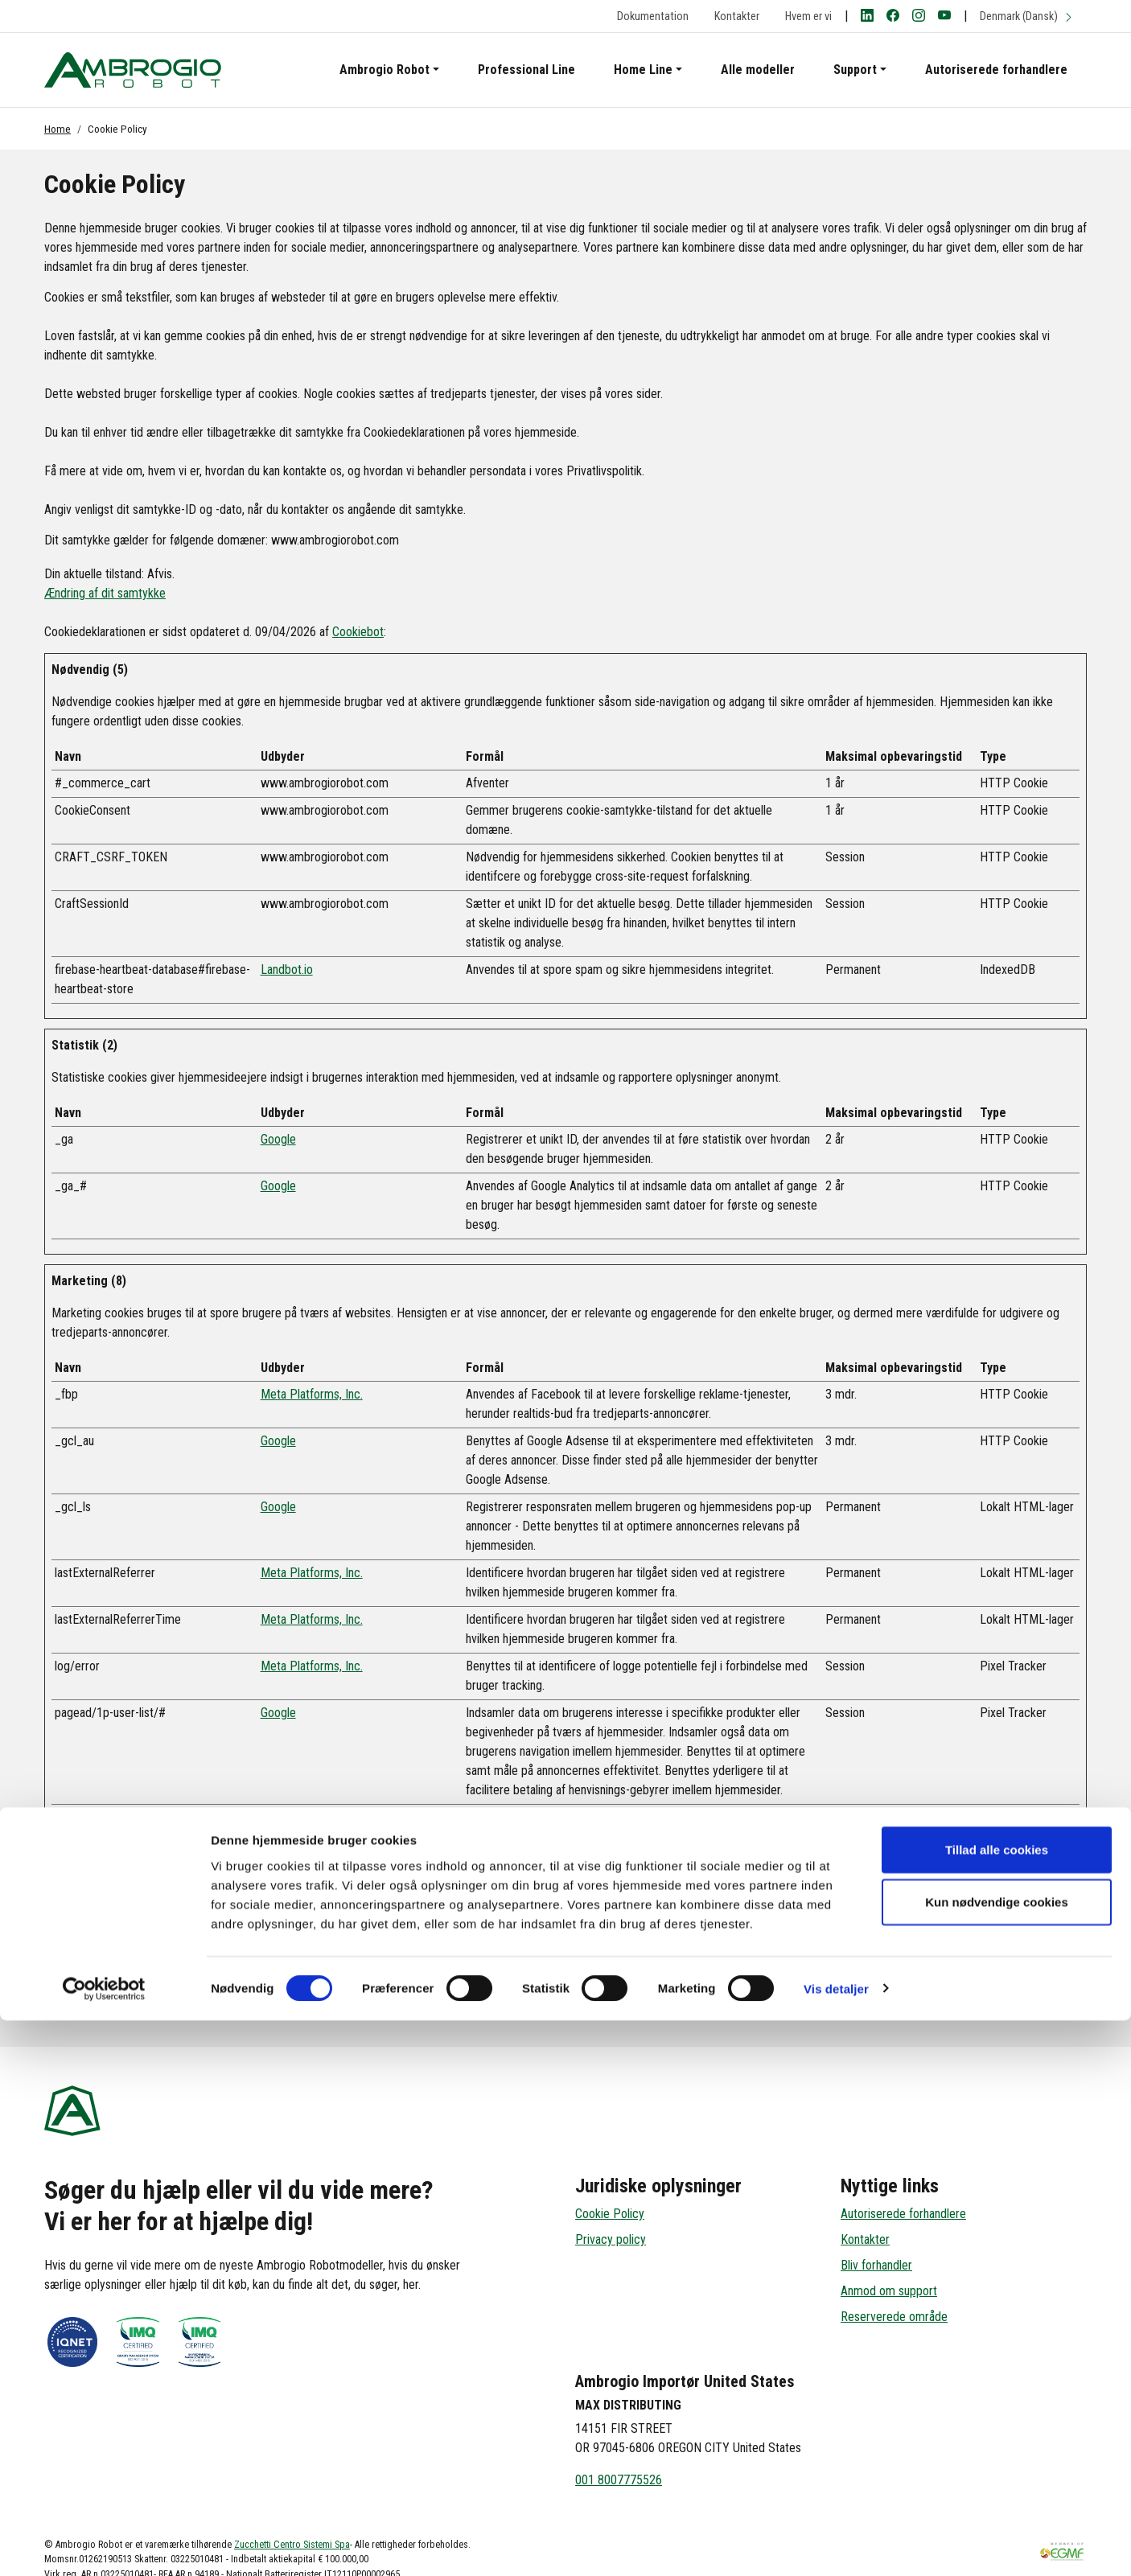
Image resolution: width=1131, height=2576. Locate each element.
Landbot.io (287, 969)
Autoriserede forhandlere (996, 69)
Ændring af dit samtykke (105, 593)
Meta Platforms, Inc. (312, 1394)
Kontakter (736, 16)
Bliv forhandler (876, 2265)
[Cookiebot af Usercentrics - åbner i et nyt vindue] (104, 2545)
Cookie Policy (609, 2213)
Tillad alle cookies (996, 2405)
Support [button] (855, 69)
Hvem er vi (808, 16)
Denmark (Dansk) (1027, 16)
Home (57, 128)
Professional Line (526, 69)
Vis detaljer (836, 2544)
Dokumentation (653, 16)
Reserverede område (894, 2316)
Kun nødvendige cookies (996, 2458)
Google (278, 1139)
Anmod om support (889, 2291)
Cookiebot (358, 631)
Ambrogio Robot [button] (384, 69)
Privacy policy (610, 2239)
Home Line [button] (643, 69)
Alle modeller (758, 69)
